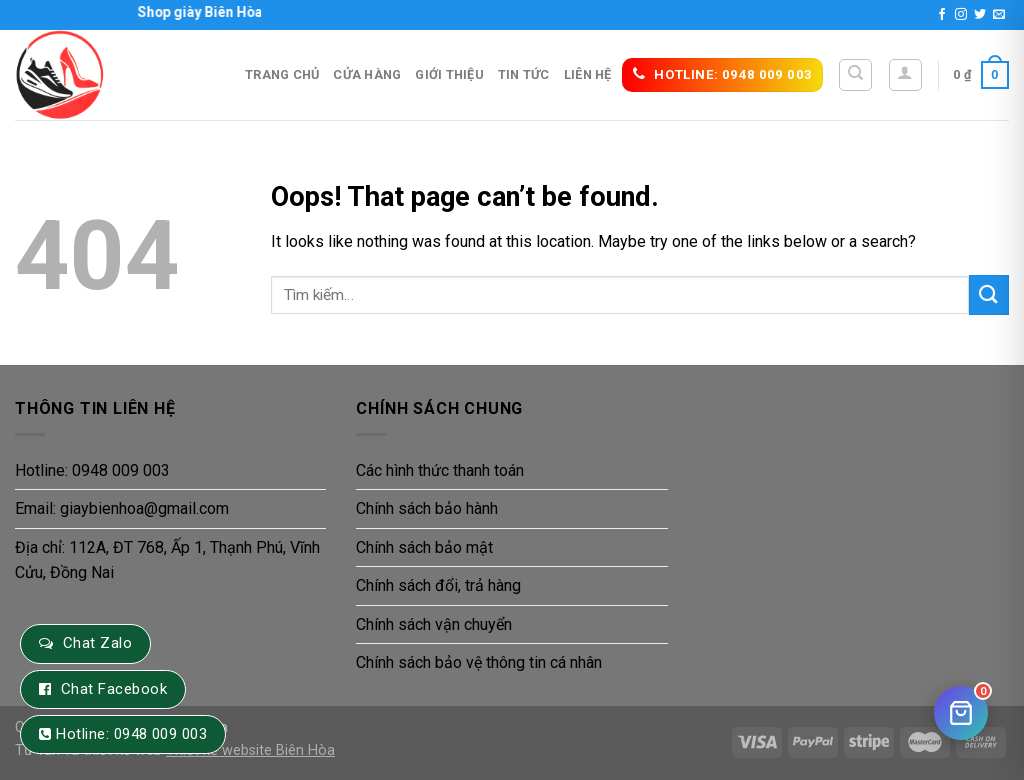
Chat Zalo (97, 643)
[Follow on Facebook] (942, 15)
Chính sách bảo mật (424, 547)
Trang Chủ (282, 74)
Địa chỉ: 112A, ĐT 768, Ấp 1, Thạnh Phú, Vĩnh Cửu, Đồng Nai (167, 560)
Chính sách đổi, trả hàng (438, 585)
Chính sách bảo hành (427, 508)
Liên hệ (588, 74)
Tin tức (524, 74)
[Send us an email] (999, 15)
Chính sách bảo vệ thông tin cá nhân (479, 662)
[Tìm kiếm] (855, 75)
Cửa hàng (367, 74)
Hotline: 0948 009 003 (92, 470)
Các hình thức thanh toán (440, 470)
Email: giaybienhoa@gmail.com (122, 508)
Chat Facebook (114, 689)
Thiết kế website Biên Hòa (250, 750)
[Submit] (989, 294)
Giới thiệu (449, 74)
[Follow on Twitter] (980, 15)
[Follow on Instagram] (961, 15)
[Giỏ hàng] (961, 713)
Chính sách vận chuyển (434, 624)
